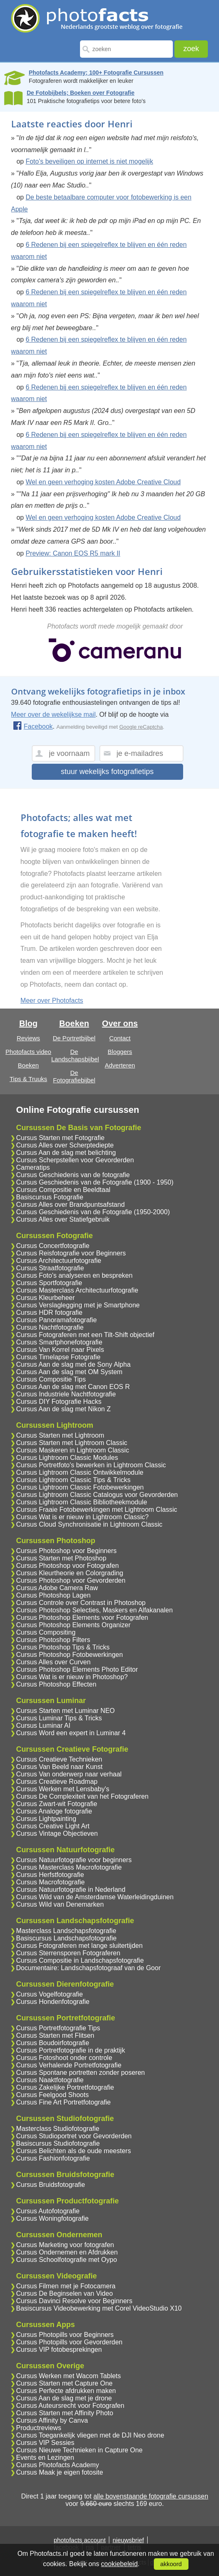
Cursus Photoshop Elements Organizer (73, 1624)
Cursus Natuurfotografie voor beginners (74, 1859)
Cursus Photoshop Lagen (53, 1595)
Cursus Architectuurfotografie (58, 1260)
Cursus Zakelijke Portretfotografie (65, 2087)
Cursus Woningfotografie (52, 2218)
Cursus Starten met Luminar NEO (65, 1710)
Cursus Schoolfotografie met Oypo (66, 2259)
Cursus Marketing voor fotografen (65, 2244)
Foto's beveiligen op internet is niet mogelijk (89, 161)
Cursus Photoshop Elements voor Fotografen (82, 1617)
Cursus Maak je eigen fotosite (59, 2472)
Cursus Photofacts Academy (57, 2464)
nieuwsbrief (128, 2539)
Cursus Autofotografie (48, 2211)
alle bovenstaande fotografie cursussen (150, 2496)
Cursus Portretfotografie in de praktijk (70, 2050)
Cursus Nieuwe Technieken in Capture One (79, 2450)
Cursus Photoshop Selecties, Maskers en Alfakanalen (94, 1610)
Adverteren (120, 1065)
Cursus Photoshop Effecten (56, 1684)
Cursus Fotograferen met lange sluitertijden (79, 1945)
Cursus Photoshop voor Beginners (66, 1550)
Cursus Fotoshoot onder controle (64, 2057)
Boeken (28, 1065)
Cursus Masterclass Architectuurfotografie (77, 1290)
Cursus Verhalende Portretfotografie (68, 2065)
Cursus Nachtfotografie (50, 1327)
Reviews (28, 1038)
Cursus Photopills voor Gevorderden (69, 2342)
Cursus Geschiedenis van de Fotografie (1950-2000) (93, 1211)
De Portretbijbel (74, 1038)
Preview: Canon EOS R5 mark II (73, 553)
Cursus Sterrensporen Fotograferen (68, 1953)
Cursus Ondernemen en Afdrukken (67, 2252)
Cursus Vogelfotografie (49, 1994)
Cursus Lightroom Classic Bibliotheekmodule (81, 1502)
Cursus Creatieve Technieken (59, 1759)
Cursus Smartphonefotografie (59, 1342)
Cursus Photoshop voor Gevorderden (70, 1580)
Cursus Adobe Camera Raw (57, 1587)
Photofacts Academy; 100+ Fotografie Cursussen (96, 72)
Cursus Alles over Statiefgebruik (63, 1219)
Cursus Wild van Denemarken (60, 1904)
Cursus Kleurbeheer (45, 1297)
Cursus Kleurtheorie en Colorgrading (69, 1573)
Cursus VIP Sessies (45, 2442)
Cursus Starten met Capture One (64, 2383)
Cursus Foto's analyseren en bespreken (74, 1275)
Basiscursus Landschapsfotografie (66, 1938)
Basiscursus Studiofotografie (58, 2143)
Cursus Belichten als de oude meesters (73, 2150)
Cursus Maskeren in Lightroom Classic (72, 1450)
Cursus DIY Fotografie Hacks (58, 1401)
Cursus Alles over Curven (53, 1662)
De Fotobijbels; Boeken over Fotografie (80, 92)
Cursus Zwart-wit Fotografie (56, 1803)
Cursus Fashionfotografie (53, 2158)
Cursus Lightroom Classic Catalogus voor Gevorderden (97, 1494)
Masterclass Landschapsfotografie (66, 1930)
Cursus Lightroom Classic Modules (67, 1457)
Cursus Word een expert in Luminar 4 (71, 1732)
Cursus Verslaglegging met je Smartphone (78, 1305)
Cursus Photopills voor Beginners (65, 2334)
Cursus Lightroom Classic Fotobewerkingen (80, 1487)
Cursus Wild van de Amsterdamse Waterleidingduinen (95, 1896)
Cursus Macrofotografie (50, 1882)
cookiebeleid (119, 2563)
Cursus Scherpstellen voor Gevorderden (75, 1160)
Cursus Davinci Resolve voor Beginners (74, 2300)
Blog (28, 1023)
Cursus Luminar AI (43, 1725)
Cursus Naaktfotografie (50, 2079)
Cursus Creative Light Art (52, 1826)
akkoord (171, 2564)
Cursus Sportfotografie (49, 1282)
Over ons (120, 1023)
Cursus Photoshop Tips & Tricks (63, 1647)
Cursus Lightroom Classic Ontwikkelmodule (80, 1472)
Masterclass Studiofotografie (57, 2128)
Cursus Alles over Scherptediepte (65, 1145)
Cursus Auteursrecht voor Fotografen (70, 2405)
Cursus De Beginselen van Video (64, 2293)
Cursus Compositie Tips (51, 1379)
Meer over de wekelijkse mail (53, 714)
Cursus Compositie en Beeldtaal (63, 1189)
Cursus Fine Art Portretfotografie (63, 2102)
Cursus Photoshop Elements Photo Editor (77, 1669)
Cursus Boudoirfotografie (52, 2042)
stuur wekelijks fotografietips (107, 771)
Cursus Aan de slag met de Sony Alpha (73, 1364)
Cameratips (33, 1167)
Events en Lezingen (45, 2457)
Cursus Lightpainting (46, 1818)
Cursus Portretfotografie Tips (58, 2028)
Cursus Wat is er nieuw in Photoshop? (72, 1676)
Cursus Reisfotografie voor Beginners (71, 1253)
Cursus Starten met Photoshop (61, 1558)
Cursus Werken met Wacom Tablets (68, 2375)
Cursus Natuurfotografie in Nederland (70, 1889)
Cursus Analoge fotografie (54, 1811)
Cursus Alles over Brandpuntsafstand (70, 1204)
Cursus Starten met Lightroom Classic (71, 1442)
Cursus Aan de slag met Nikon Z (63, 1408)
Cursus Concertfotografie (52, 1245)
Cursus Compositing (45, 1632)
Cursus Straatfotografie (50, 1268)
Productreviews (38, 2427)
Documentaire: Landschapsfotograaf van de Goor (88, 1967)
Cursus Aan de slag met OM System (69, 1371)
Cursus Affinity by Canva (52, 2420)
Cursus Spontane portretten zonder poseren (80, 2072)
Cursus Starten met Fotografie (60, 1137)
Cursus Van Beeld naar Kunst (59, 1766)
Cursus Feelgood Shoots (52, 2094)
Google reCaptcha (141, 727)
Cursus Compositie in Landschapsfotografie (80, 1960)
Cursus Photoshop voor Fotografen (67, 1565)
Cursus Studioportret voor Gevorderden (74, 2136)
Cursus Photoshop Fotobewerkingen (69, 1654)
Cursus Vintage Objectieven (57, 1833)
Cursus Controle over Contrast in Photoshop (81, 1602)
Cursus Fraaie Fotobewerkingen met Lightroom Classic (96, 1509)
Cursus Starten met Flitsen (55, 2035)
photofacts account (80, 2539)
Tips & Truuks (28, 1078)
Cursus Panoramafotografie (56, 1319)
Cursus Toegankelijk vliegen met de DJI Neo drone (90, 2435)
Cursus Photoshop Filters (53, 1639)
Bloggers (120, 1051)
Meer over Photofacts (52, 1000)
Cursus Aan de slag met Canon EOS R (73, 1386)
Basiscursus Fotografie (49, 1197)
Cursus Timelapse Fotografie (58, 1357)
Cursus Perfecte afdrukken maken (66, 2390)
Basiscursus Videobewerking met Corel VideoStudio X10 (98, 2308)
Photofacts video (28, 1051)
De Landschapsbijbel (75, 1055)
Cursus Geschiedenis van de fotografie (73, 1174)
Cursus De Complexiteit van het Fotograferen (82, 1796)
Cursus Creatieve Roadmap (56, 1781)
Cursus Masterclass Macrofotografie (69, 1867)
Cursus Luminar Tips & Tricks (59, 1718)
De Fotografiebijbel (74, 1076)
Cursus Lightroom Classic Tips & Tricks (73, 1479)
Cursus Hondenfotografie (52, 2001)
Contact (120, 1038)
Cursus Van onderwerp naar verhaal (69, 1774)
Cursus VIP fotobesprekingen (59, 2349)
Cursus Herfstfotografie (50, 1874)
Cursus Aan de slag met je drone (64, 2398)
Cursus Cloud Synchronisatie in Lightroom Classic (89, 1524)
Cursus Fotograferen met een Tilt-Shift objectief (85, 1334)
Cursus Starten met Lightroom (60, 1435)
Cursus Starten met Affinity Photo (64, 2412)
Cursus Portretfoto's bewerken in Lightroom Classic (91, 1465)
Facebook (33, 726)
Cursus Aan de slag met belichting (66, 1152)
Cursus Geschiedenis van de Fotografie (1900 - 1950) (95, 1182)
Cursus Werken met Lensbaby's (62, 1788)
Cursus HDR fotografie (49, 1312)
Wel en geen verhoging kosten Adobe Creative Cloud (103, 482)
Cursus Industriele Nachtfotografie (66, 1394)
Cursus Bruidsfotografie (50, 2184)
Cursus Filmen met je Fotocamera (65, 2286)
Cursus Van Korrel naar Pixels (60, 1349)
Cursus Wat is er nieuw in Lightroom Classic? (82, 1516)
